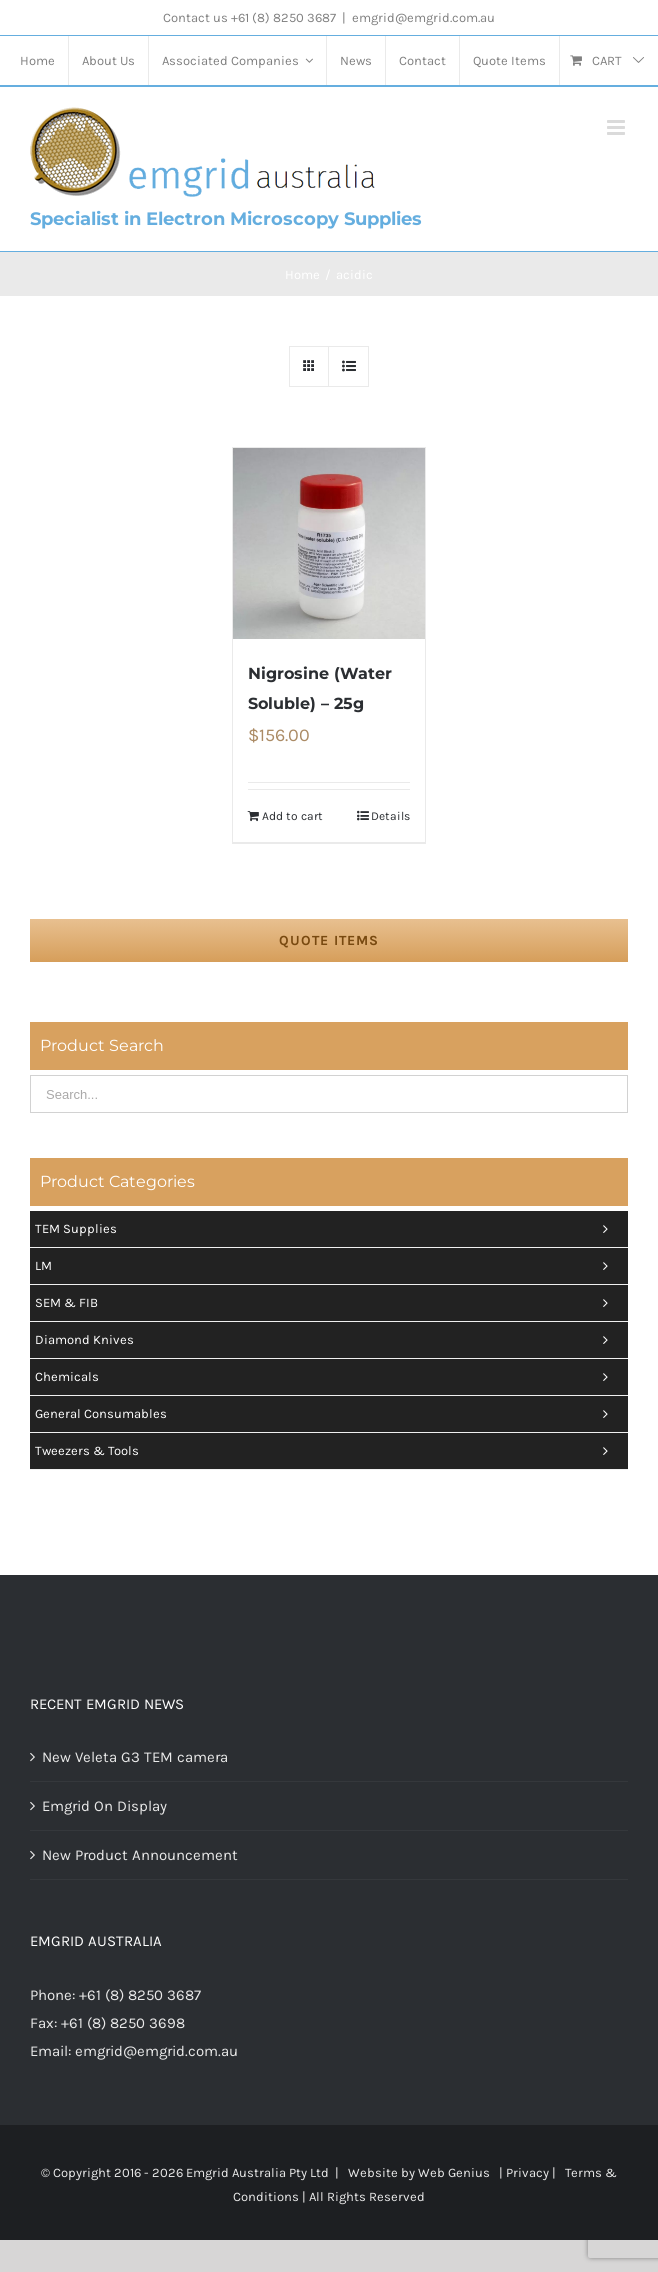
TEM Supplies (326, 1229)
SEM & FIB (326, 1303)
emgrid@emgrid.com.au (423, 17)
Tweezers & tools (326, 1451)
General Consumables (326, 1414)
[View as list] (348, 366)
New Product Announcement (140, 1855)
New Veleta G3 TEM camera (135, 1757)
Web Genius (454, 2172)
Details (390, 816)
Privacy (527, 2172)
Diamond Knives (326, 1340)
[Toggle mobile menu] (617, 127)
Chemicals (326, 1377)
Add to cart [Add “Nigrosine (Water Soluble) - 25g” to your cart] (292, 816)
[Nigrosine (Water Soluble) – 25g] (328, 543)
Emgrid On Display (104, 1806)
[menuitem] (37, 61)
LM (326, 1266)
